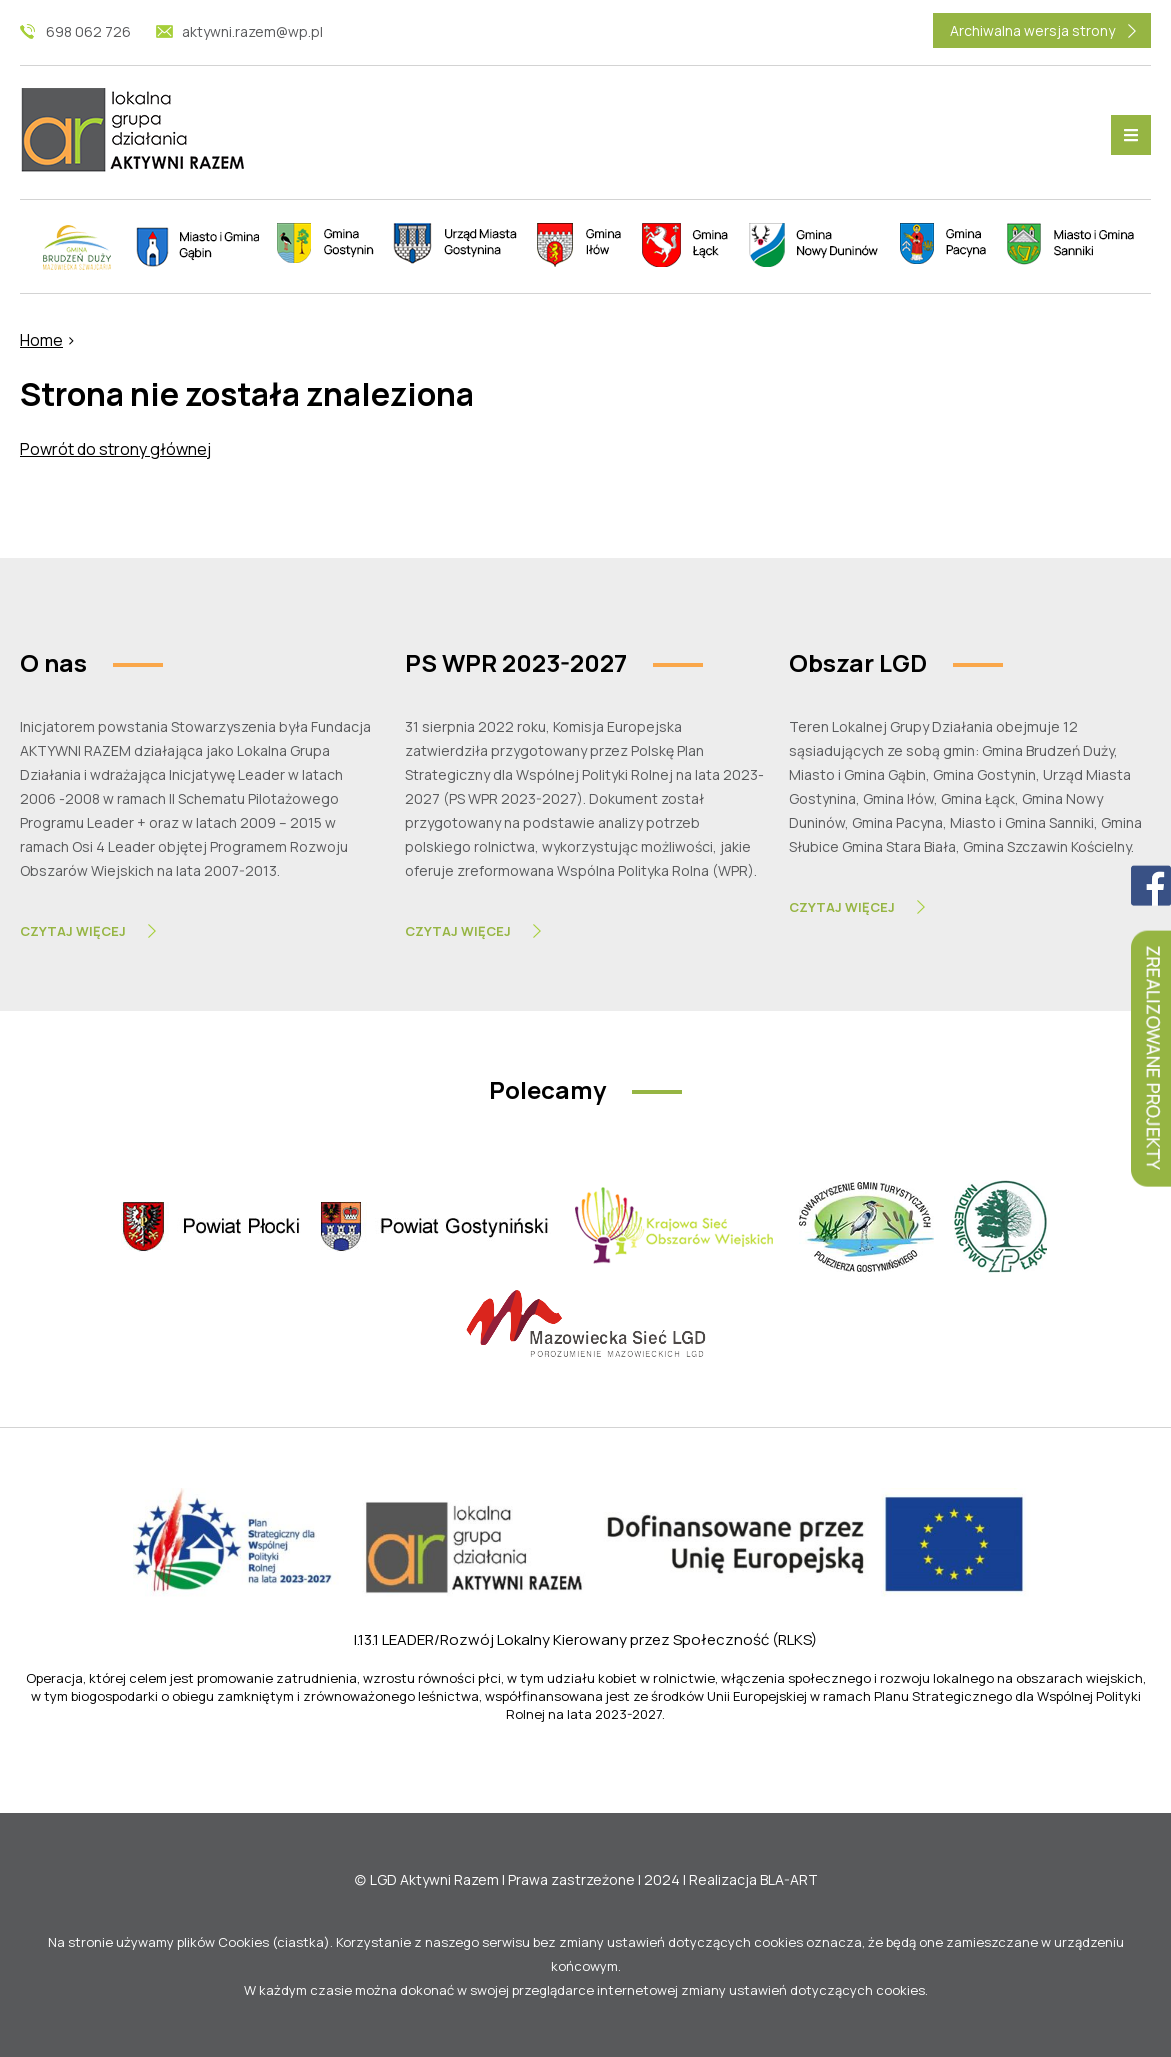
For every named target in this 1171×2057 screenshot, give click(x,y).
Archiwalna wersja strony (1032, 30)
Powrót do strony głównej (115, 449)
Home (41, 340)
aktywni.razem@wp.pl (252, 31)
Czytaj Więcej (73, 931)
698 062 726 (88, 31)
